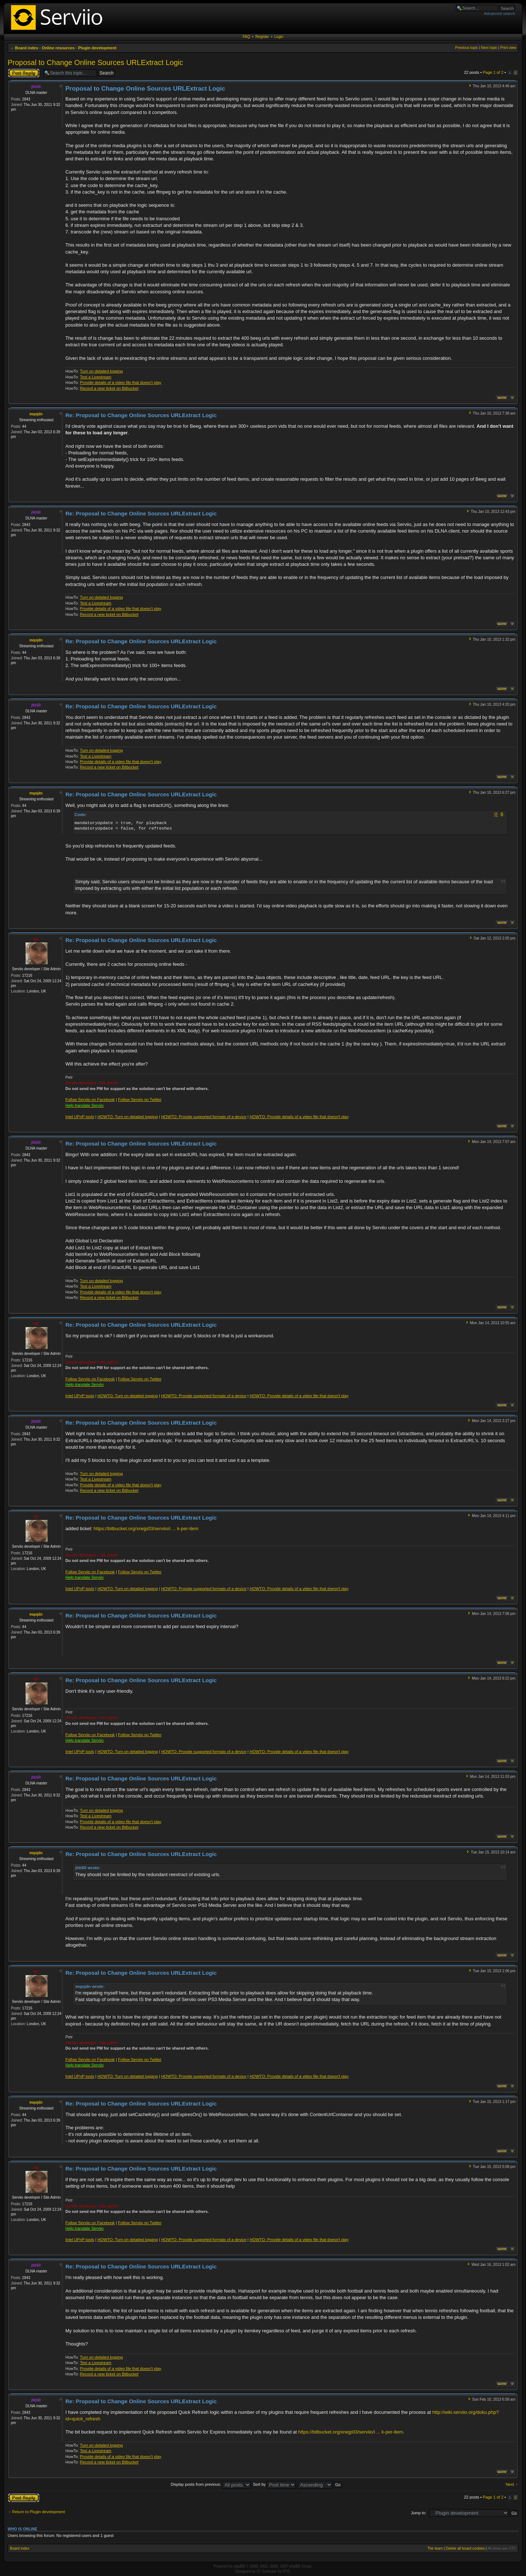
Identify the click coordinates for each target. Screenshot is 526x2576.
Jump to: (418, 2513)
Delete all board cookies (465, 2548)
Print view (508, 48)
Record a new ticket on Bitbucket (109, 388)
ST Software (266, 2571)
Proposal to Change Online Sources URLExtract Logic (95, 62)
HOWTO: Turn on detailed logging (128, 1116)
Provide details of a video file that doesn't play (120, 382)
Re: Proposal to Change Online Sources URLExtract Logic (141, 415)
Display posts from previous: (211, 2484)
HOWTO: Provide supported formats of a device (203, 1116)
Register (262, 37)
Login (278, 37)
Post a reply (24, 73)
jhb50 (36, 87)
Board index (26, 48)
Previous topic (466, 48)
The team (435, 2548)
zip (36, 939)
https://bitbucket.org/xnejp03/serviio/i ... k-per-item (146, 1528)
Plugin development (97, 48)
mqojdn (35, 414)
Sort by (274, 2484)
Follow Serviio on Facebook (90, 1099)
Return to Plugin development (38, 2512)
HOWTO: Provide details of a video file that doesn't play (298, 1116)
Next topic (489, 48)
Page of (493, 72)
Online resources (58, 48)
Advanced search (499, 13)
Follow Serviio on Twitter (139, 1099)
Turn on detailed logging (101, 371)
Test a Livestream (95, 377)
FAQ (246, 37)
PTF (286, 2571)
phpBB (239, 2566)
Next (510, 2484)
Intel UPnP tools (79, 1116)
